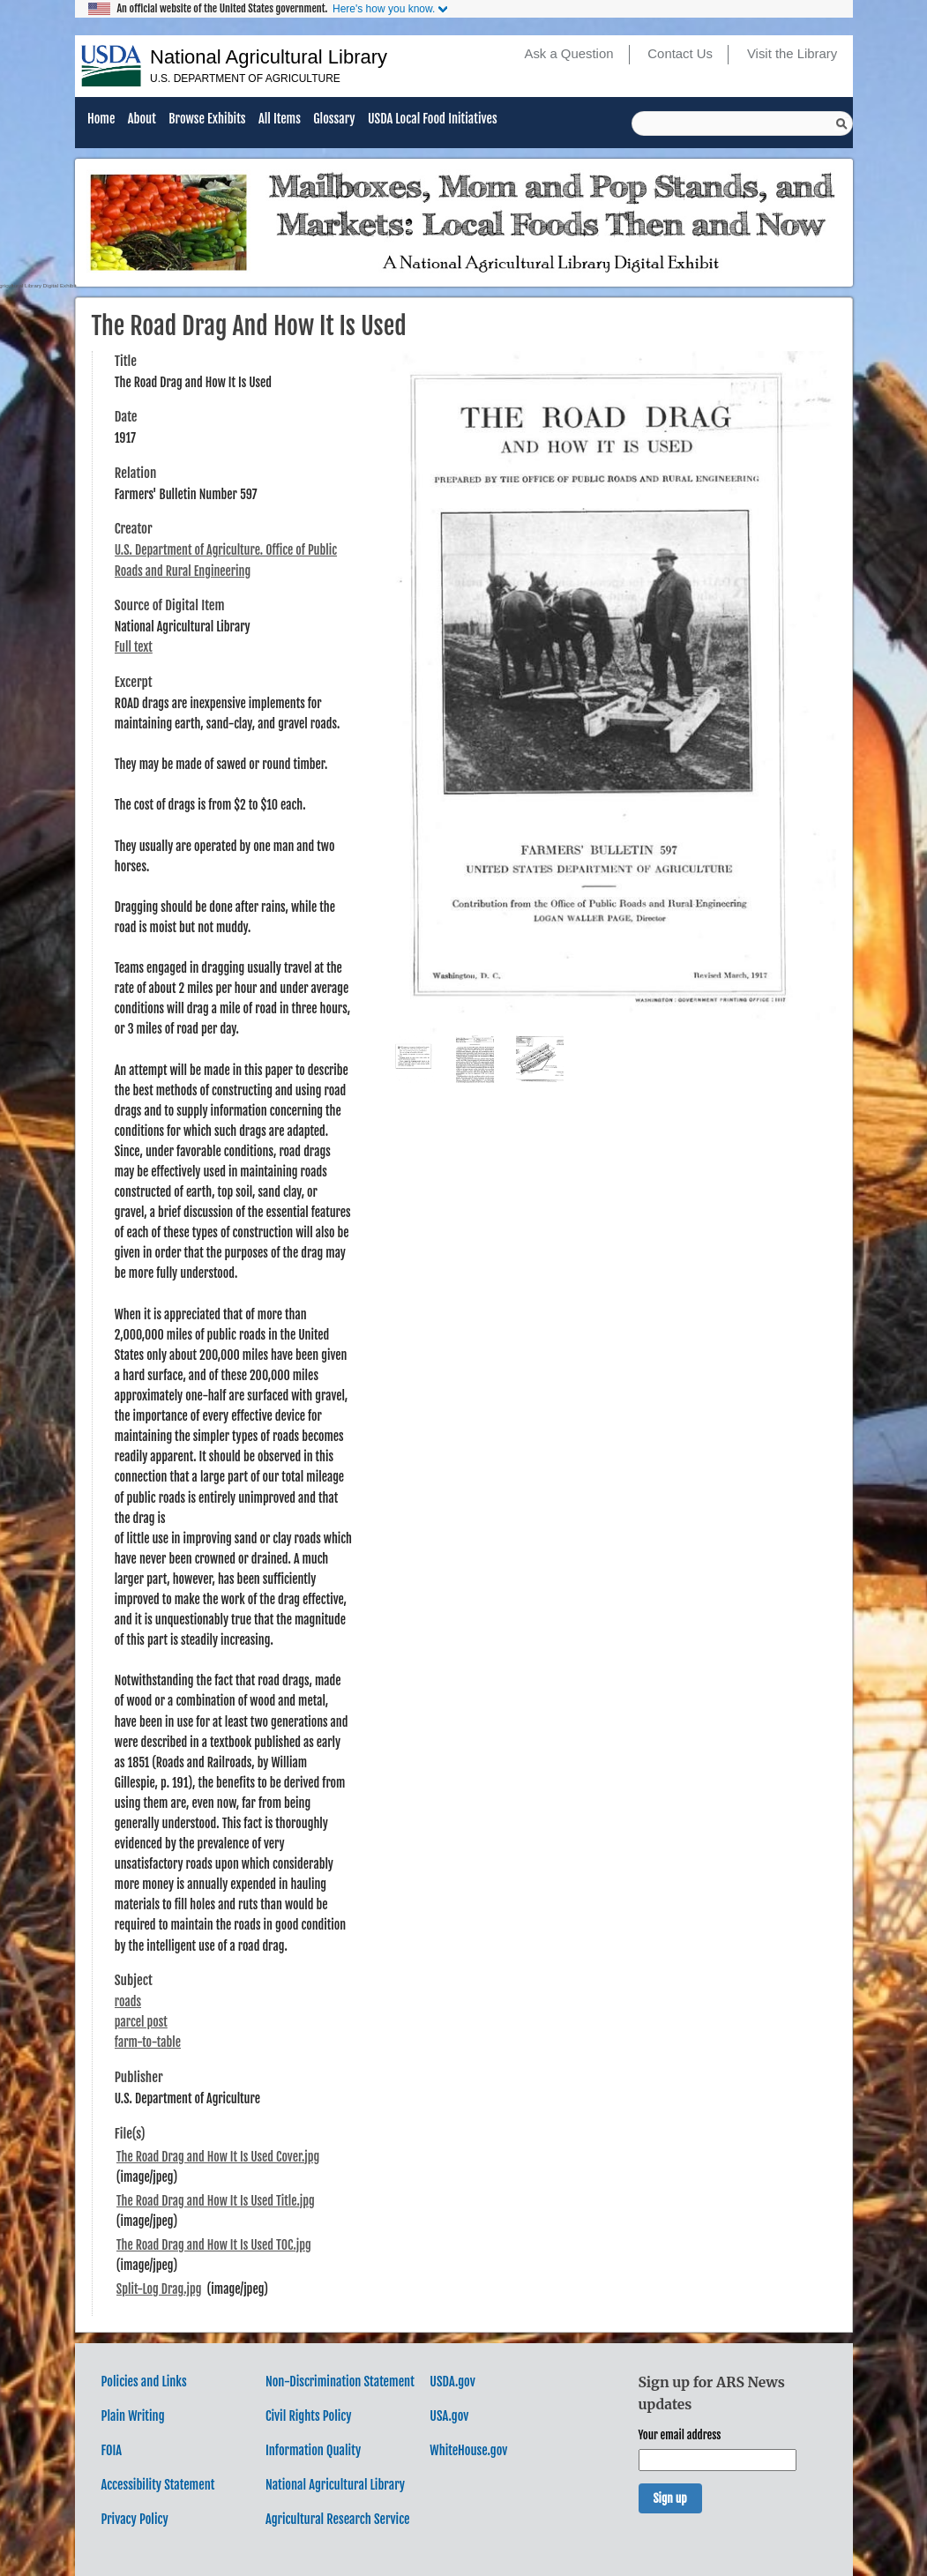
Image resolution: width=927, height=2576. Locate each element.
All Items (279, 119)
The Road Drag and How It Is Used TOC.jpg (213, 2244)
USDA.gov (452, 2381)
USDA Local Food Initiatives (432, 119)
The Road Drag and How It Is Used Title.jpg (215, 2200)
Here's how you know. (384, 9)
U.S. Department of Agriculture (245, 78)
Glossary (334, 119)
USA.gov (449, 2416)
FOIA (112, 2450)
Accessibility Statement (158, 2484)
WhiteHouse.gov (468, 2450)
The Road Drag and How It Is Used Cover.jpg (217, 2156)
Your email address (680, 2435)
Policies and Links (144, 2381)
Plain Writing (133, 2416)
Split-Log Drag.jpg (159, 2288)
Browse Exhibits (206, 119)
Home (101, 119)
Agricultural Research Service (337, 2519)
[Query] (742, 123)
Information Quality (313, 2450)
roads (128, 2001)
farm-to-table (148, 2042)
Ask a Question (568, 54)
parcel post (141, 2021)
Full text (134, 646)
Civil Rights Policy (308, 2416)
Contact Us (680, 54)
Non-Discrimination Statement (340, 2381)
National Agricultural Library (268, 57)
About (142, 119)
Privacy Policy (134, 2519)
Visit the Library (792, 54)
